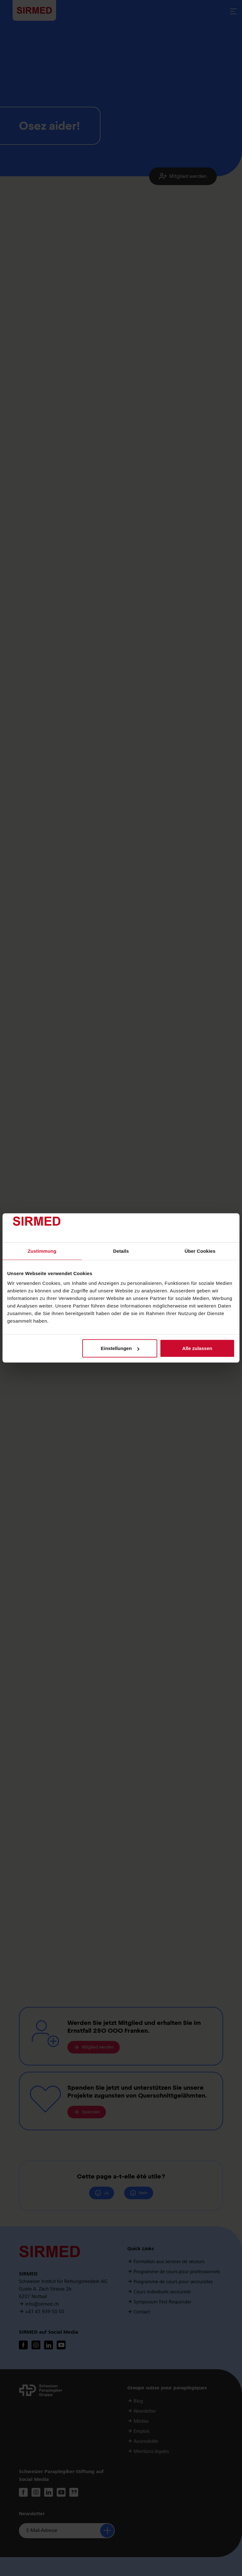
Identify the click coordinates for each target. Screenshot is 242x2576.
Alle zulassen (197, 1348)
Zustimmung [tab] (42, 1251)
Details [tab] (121, 1251)
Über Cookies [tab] (200, 1251)
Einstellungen (120, 1348)
